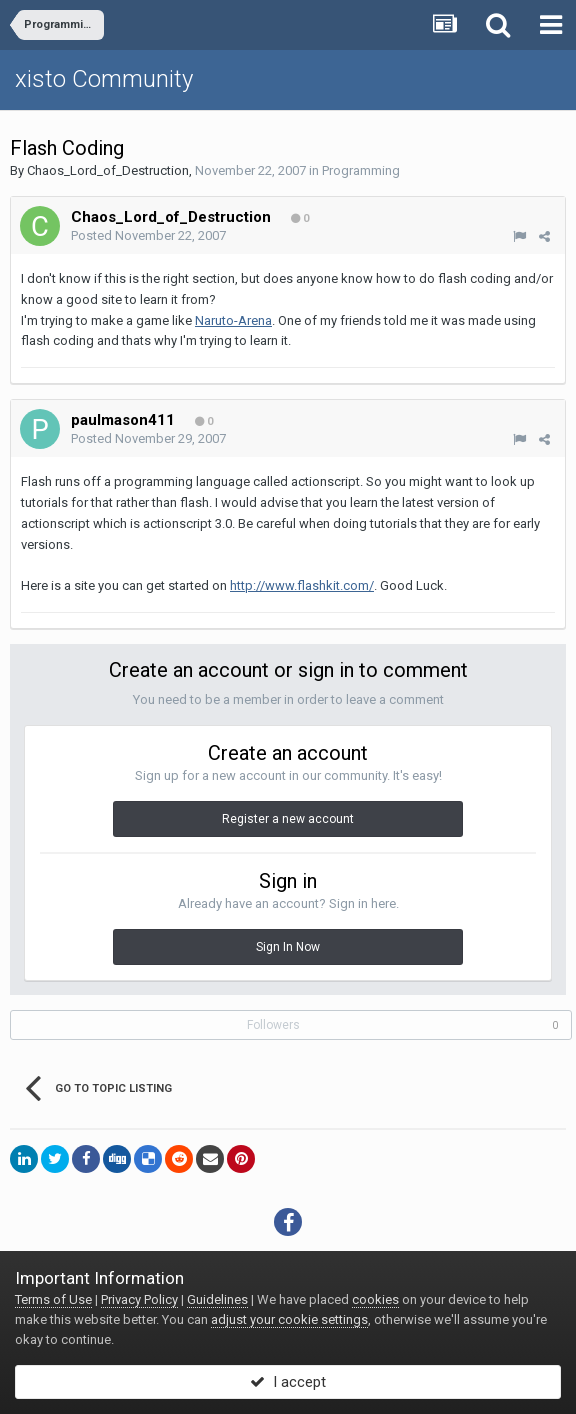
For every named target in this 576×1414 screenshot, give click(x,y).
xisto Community (104, 79)
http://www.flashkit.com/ (302, 585)
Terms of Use (53, 1299)
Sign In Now (288, 947)
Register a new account (288, 819)
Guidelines (217, 1299)
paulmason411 (123, 420)
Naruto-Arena (233, 320)
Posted (148, 235)
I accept (288, 1382)
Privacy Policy (139, 1299)
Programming (361, 170)
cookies (375, 1299)
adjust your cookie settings (289, 1319)
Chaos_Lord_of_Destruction (108, 170)
